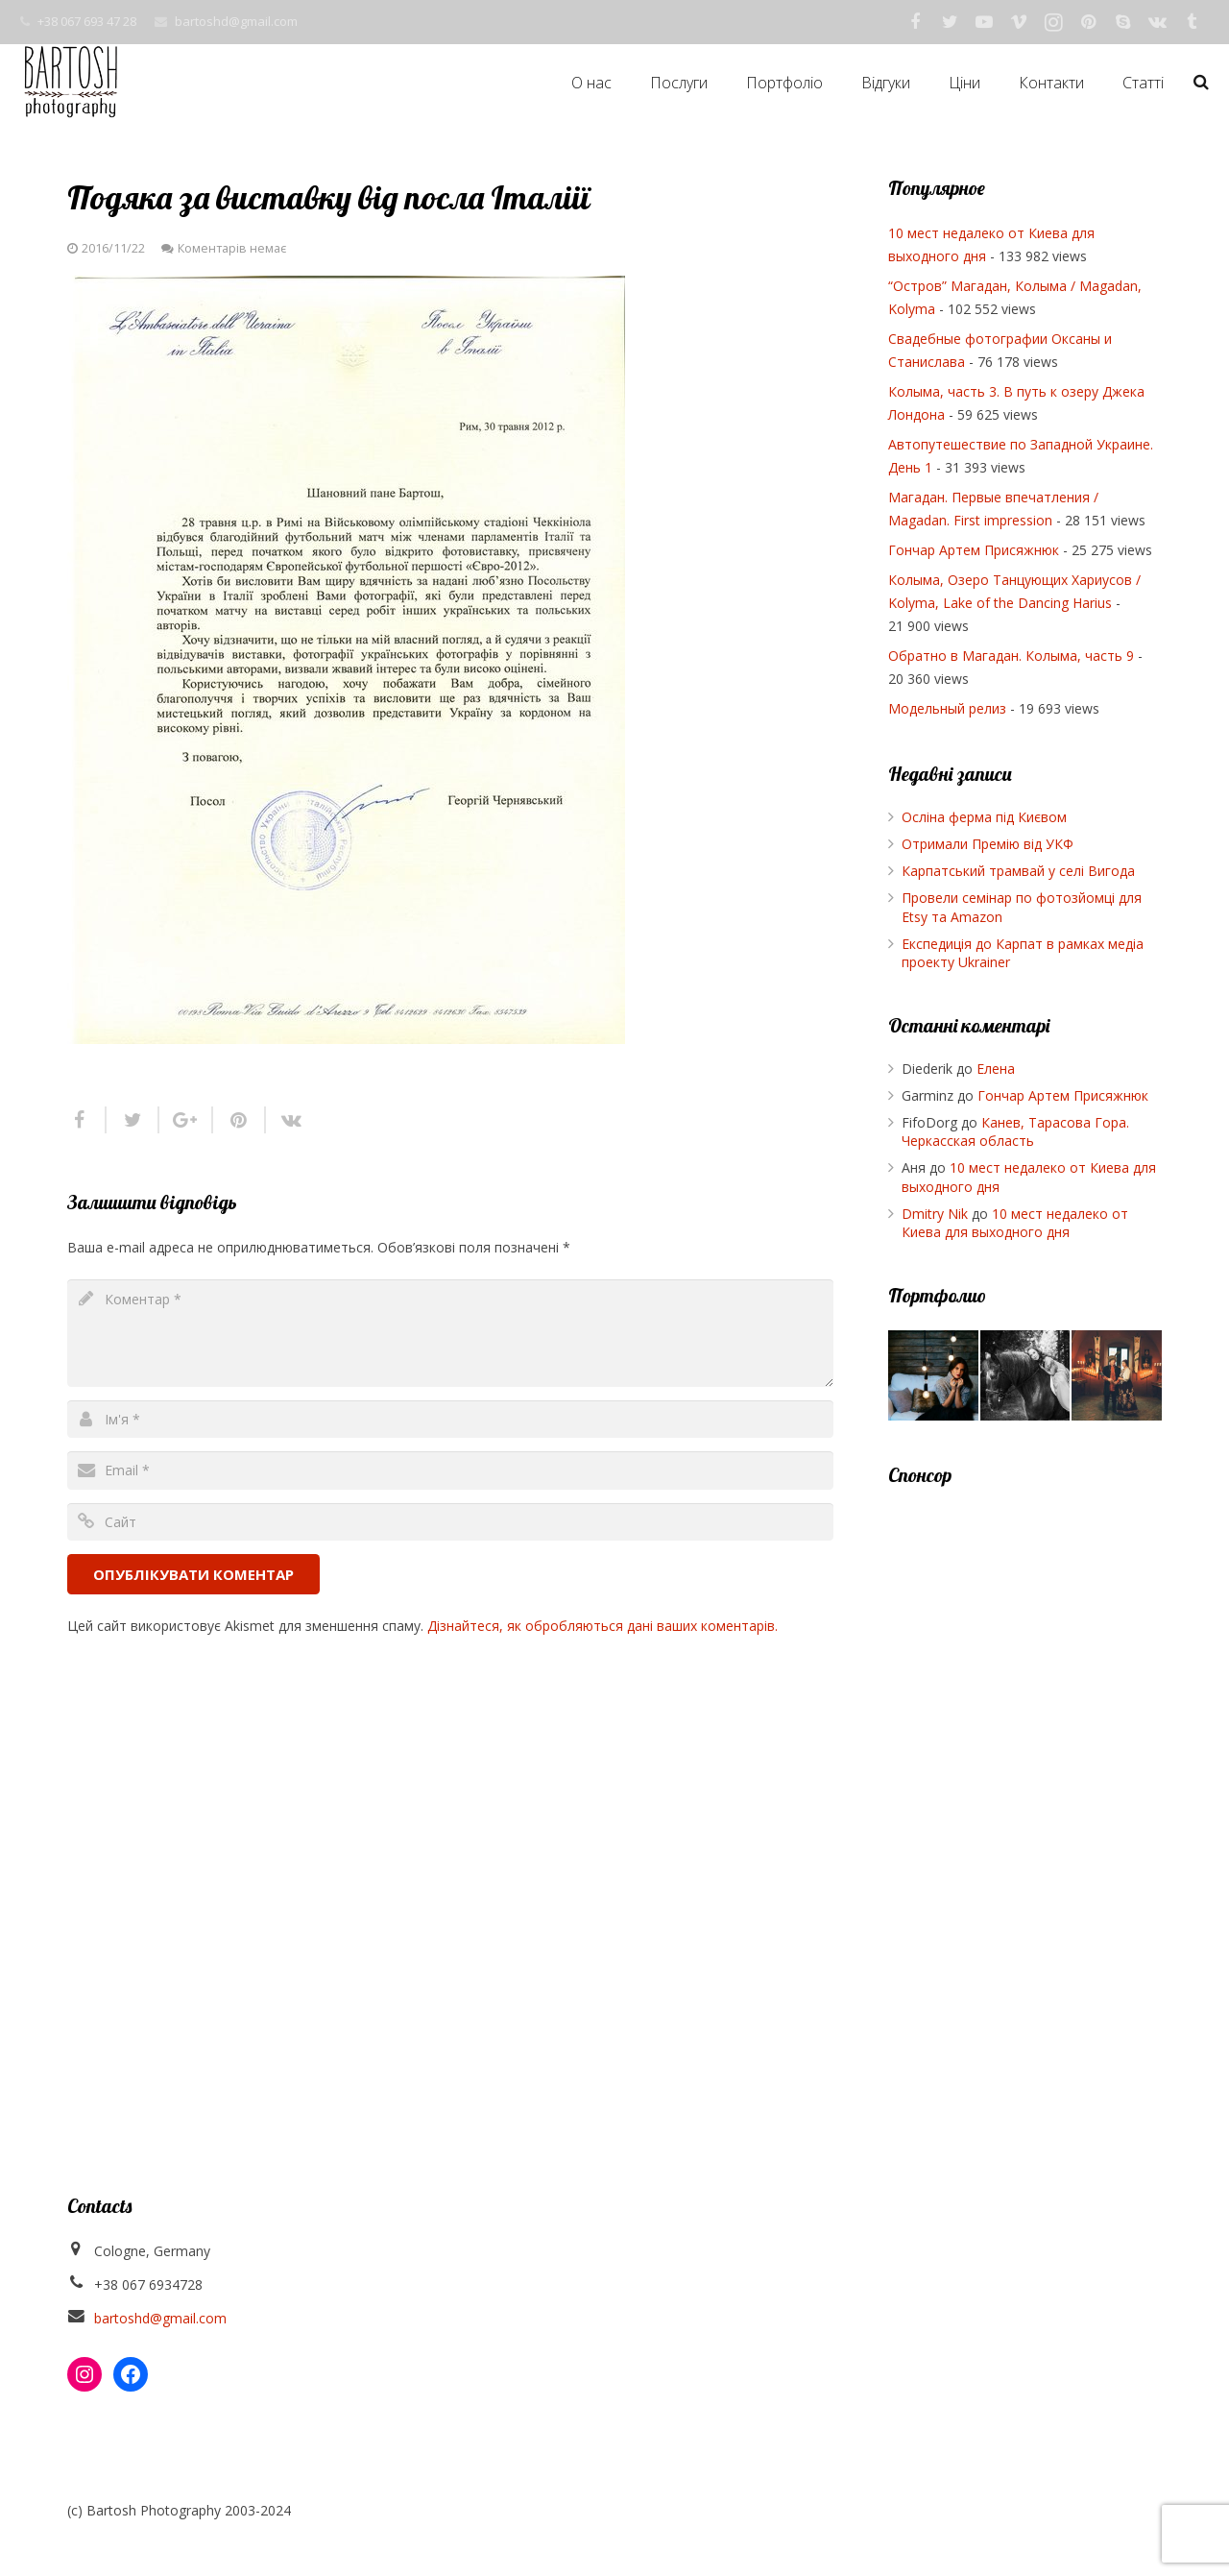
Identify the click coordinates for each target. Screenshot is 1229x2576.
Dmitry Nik (935, 1213)
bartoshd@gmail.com (236, 21)
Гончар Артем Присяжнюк (973, 550)
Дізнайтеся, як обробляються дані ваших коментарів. (602, 1625)
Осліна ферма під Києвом (984, 817)
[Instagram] (1053, 22)
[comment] (450, 1333)
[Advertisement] (1025, 1797)
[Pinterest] (1088, 22)
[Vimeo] (1018, 22)
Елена (995, 1068)
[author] (450, 1419)
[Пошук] (1201, 82)
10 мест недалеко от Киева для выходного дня (1015, 1223)
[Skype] (1122, 22)
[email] (450, 1470)
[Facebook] (915, 22)
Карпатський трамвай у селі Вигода (1018, 871)
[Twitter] (949, 22)
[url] (450, 1522)
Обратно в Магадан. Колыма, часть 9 (1011, 655)
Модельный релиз (947, 708)
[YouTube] (984, 22)
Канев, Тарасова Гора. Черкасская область (1015, 1132)
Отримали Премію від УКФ (987, 844)
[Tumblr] (1191, 22)
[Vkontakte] (1157, 22)
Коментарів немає (232, 248)
